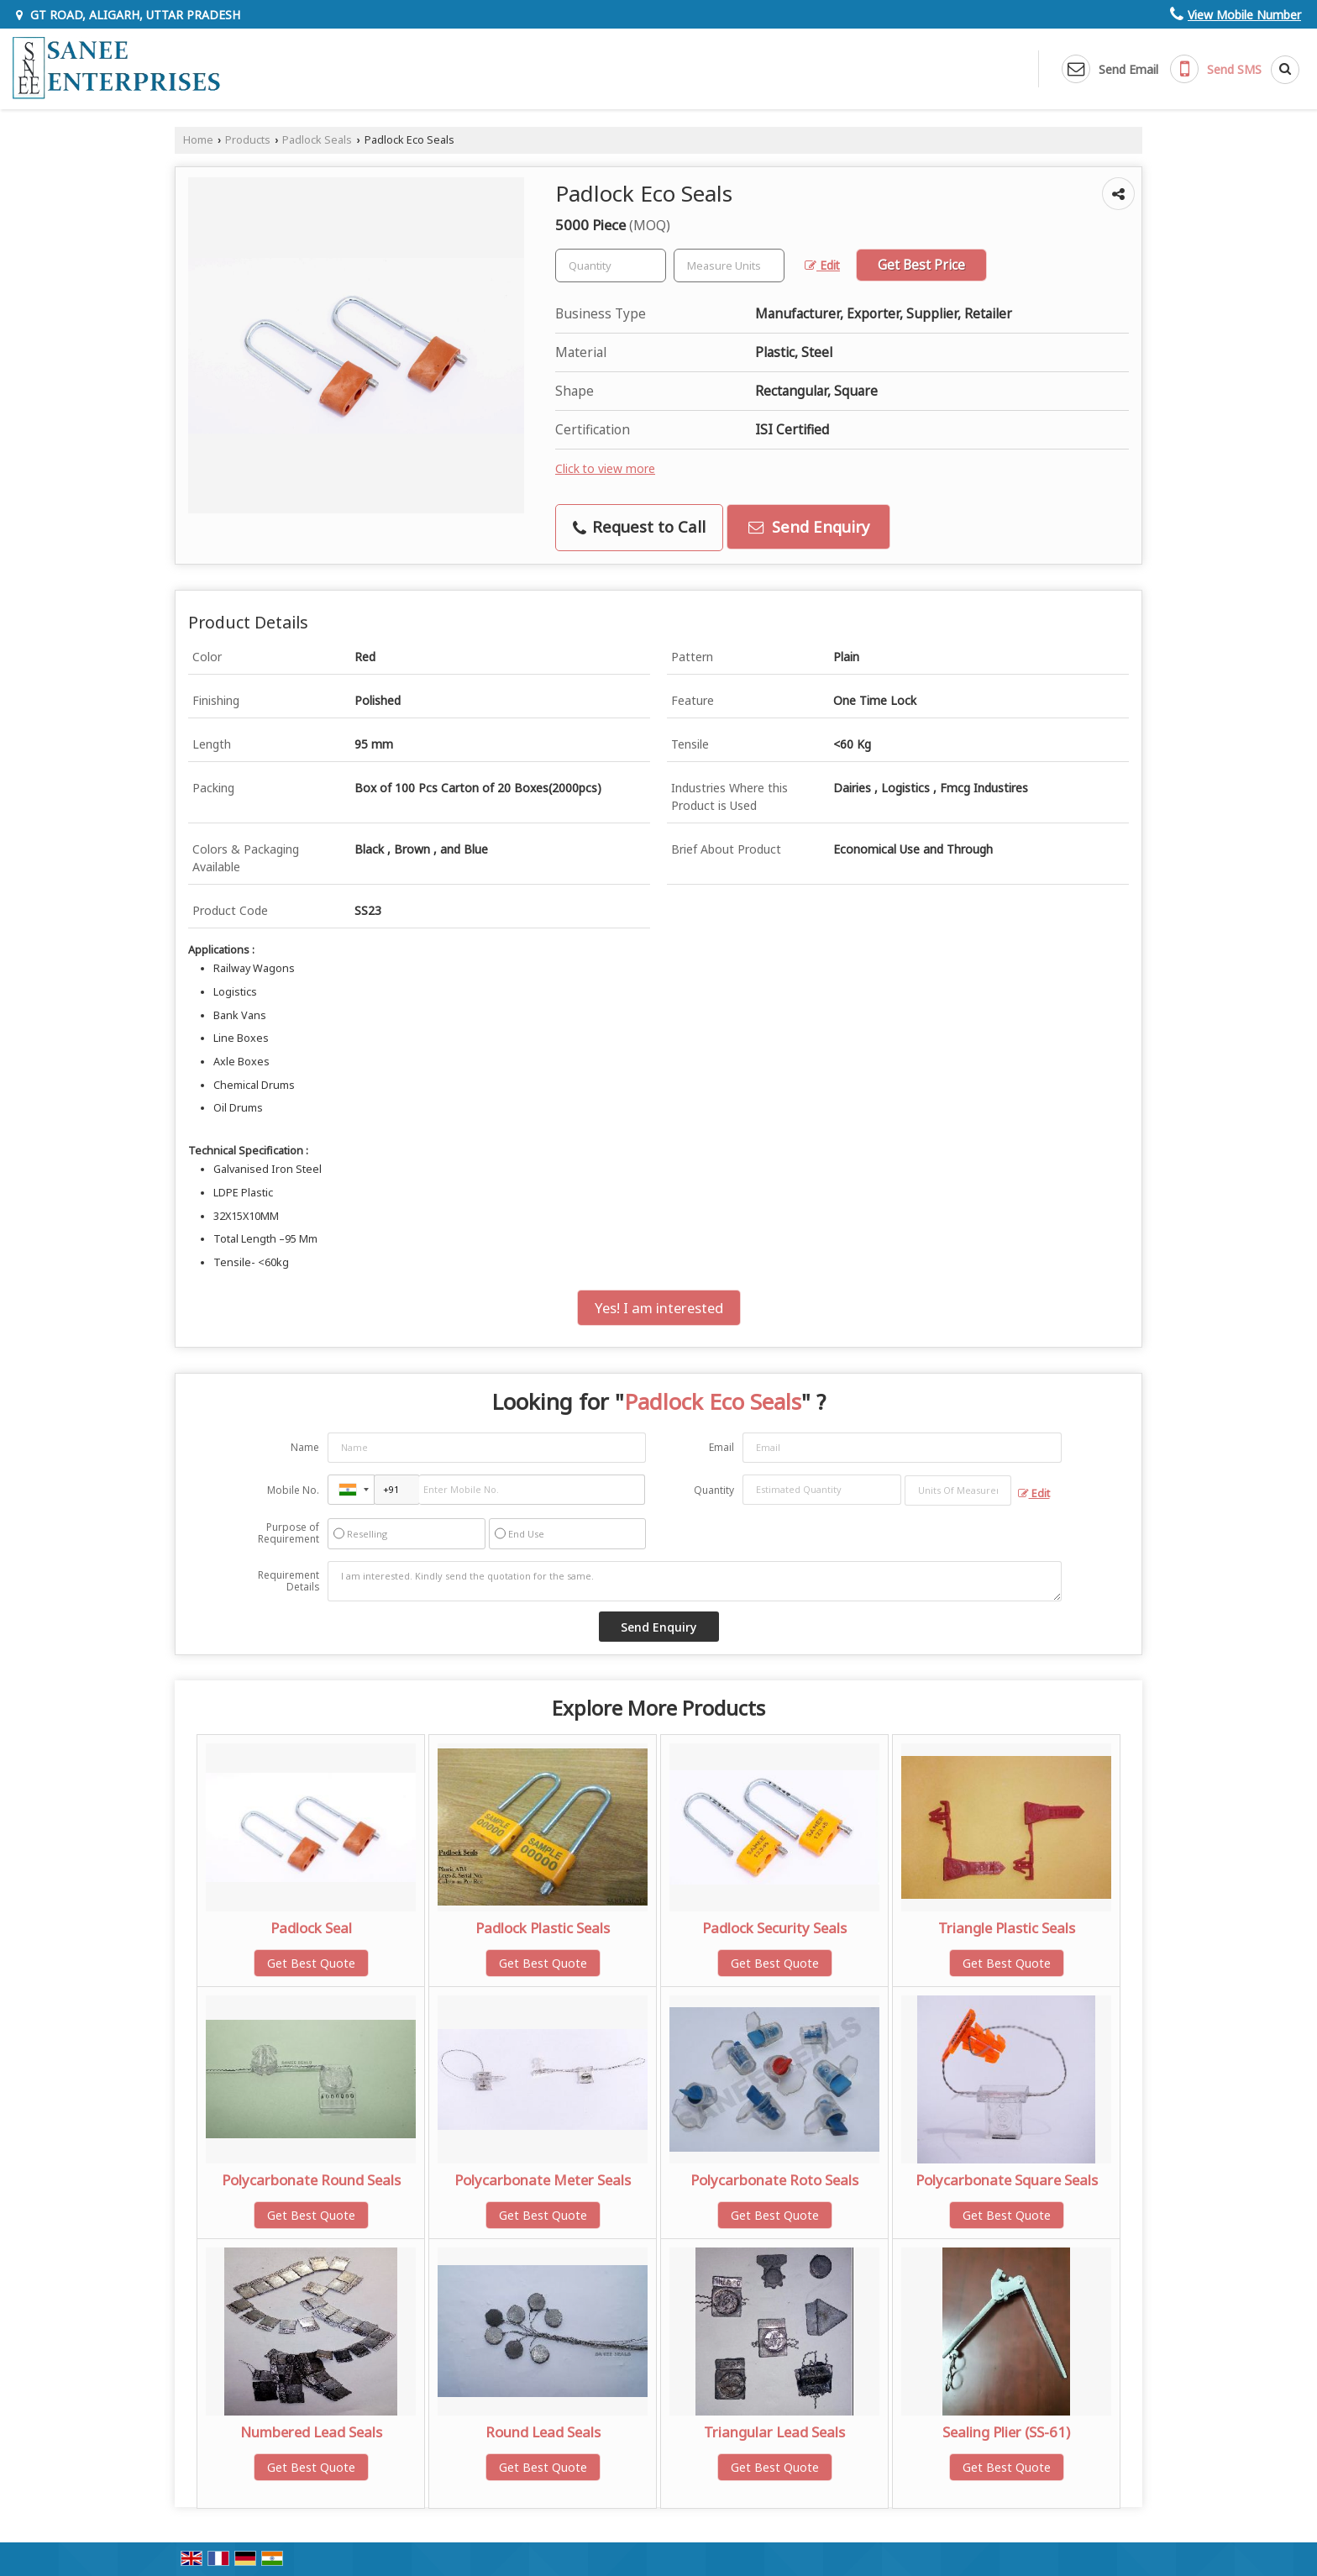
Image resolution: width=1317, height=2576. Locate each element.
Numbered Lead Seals (311, 2432)
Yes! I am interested (659, 1307)
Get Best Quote (311, 1963)
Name (305, 1447)
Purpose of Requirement (288, 1533)
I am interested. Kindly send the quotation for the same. (695, 1581)
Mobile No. (293, 1490)
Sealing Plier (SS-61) (1006, 2432)
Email (721, 1447)
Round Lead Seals (543, 2432)
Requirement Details (288, 1581)
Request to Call (639, 526)
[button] (1244, 15)
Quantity (714, 1490)
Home (198, 140)
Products (247, 140)
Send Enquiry (808, 526)
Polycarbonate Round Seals (311, 2180)
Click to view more (605, 468)
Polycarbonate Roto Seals (774, 2180)
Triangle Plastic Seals (1006, 1927)
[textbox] (729, 265)
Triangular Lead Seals (774, 2432)
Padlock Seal (311, 1927)
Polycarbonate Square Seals (1007, 2180)
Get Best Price (921, 265)
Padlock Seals (317, 140)
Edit (822, 265)
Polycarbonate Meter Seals (542, 2180)
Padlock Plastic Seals (542, 1927)
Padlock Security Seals (774, 1927)
